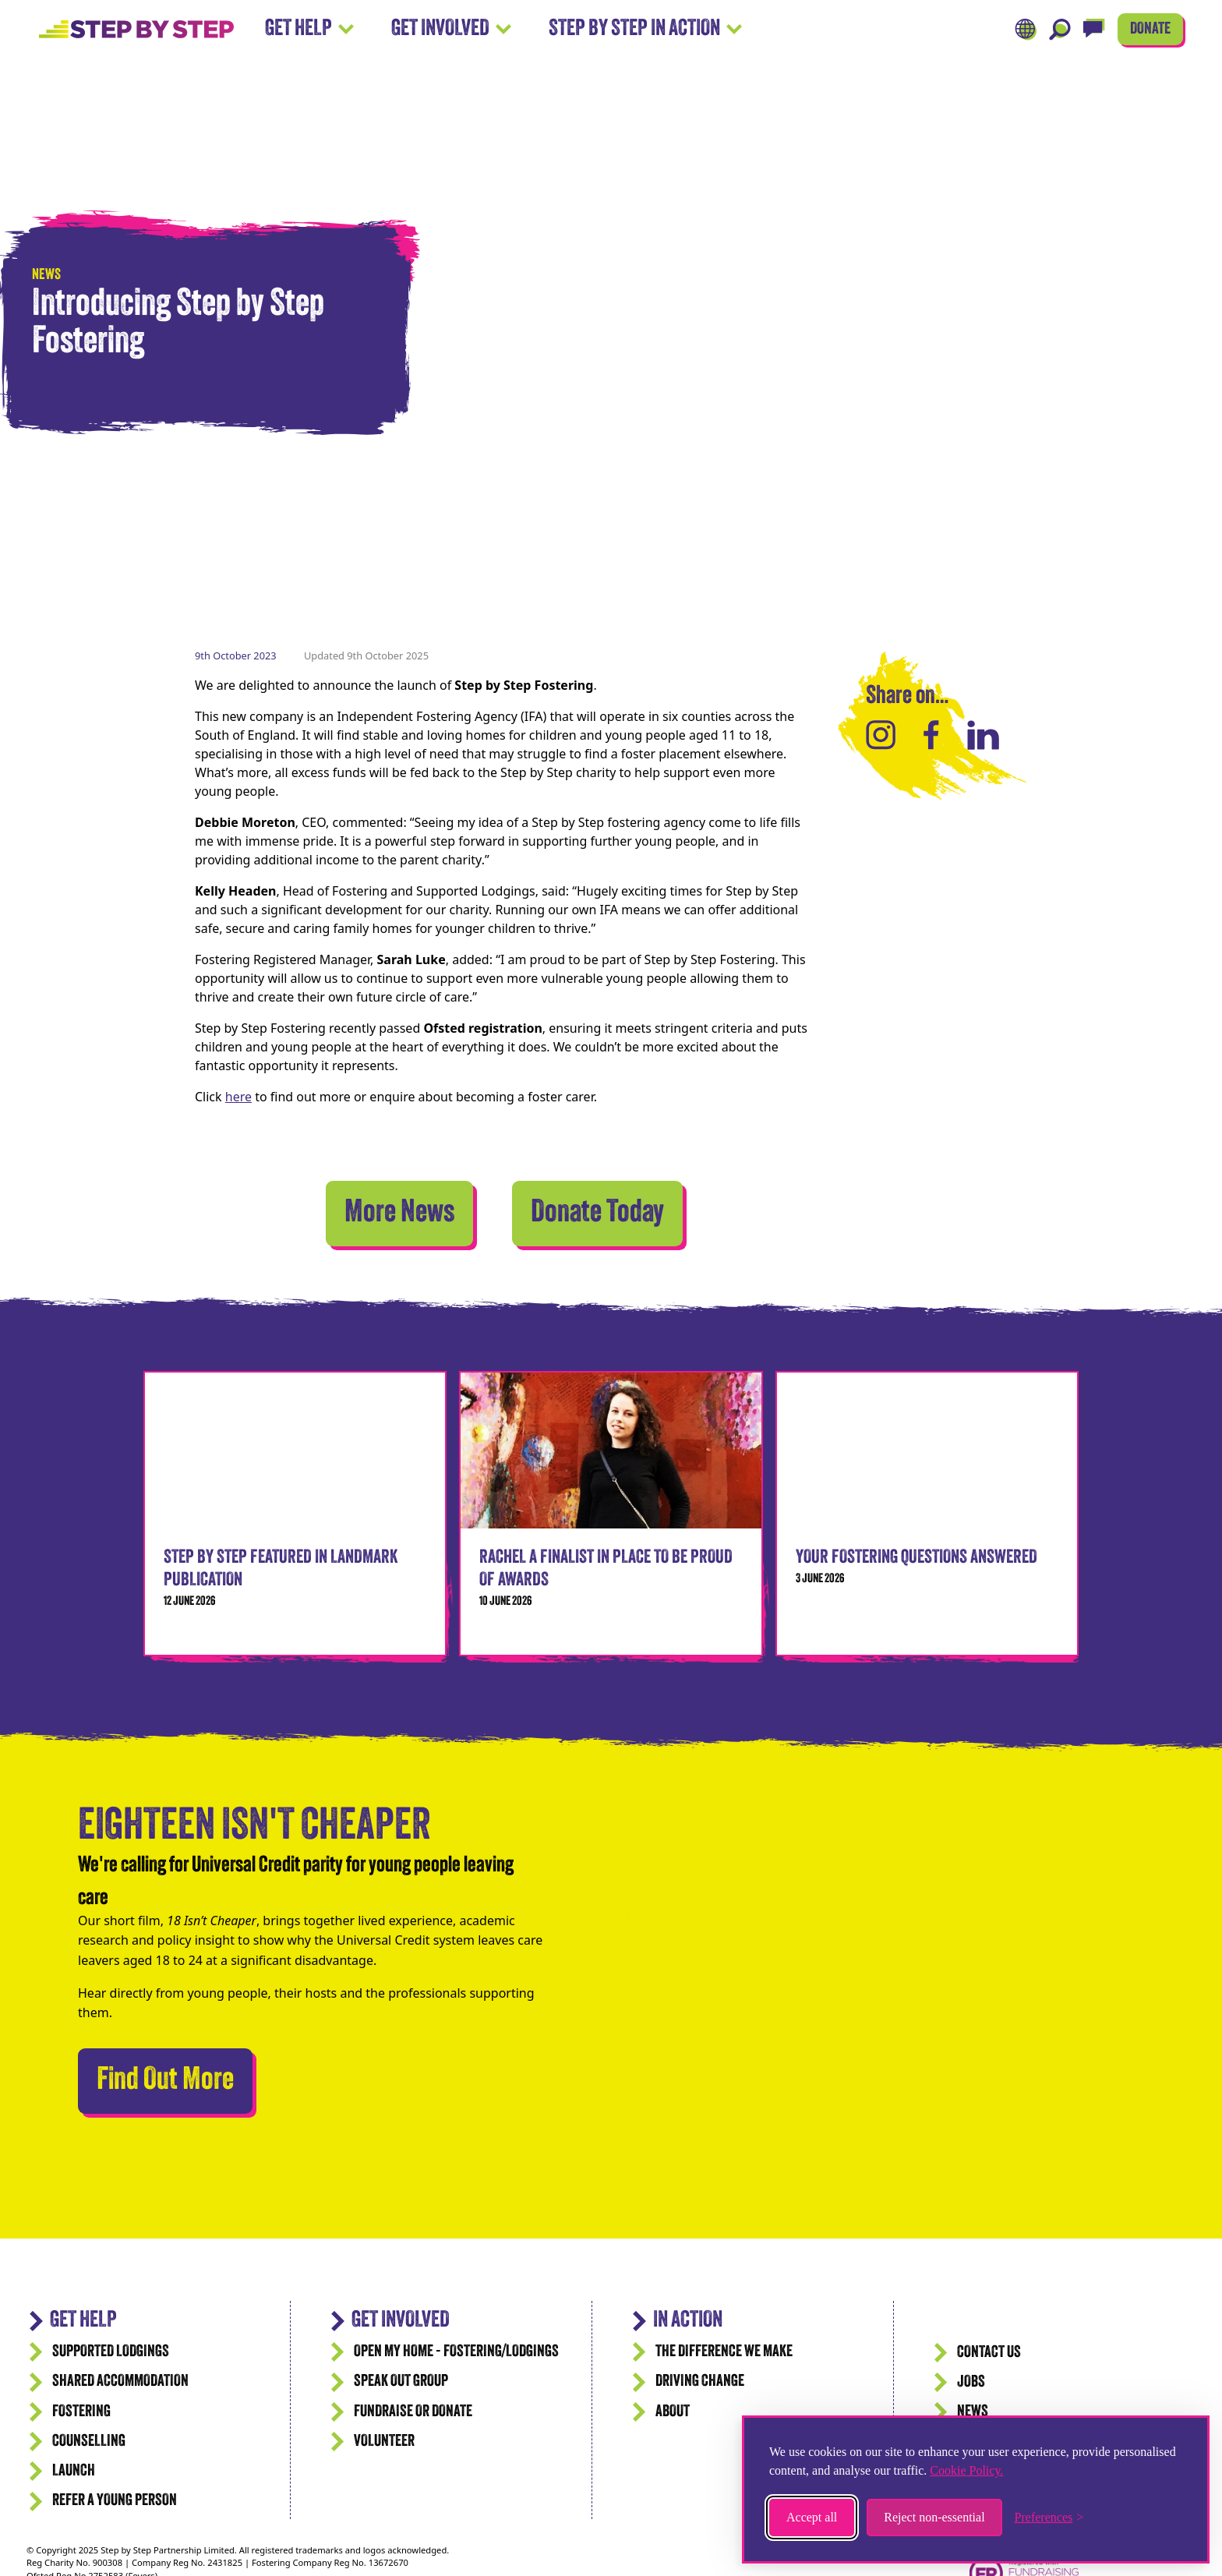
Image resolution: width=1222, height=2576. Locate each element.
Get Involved (451, 29)
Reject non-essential (934, 2517)
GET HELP (83, 2320)
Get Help (309, 29)
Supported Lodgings (110, 2352)
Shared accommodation (120, 2381)
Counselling (88, 2441)
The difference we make (724, 2352)
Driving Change (699, 2381)
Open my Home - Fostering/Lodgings (456, 2352)
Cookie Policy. (966, 2470)
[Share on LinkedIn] (983, 735)
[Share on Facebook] (931, 735)
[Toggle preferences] (1049, 2517)
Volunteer (384, 2441)
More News (399, 1213)
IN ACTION (687, 2320)
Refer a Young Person (114, 2501)
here (238, 1096)
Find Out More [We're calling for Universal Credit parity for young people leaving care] (175, 2077)
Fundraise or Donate (413, 2412)
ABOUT (672, 2412)
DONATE (1150, 29)
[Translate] (1026, 30)
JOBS (971, 2382)
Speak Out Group (401, 2381)
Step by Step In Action (645, 29)
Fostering (81, 2412)
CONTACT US (989, 2353)
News (972, 2412)
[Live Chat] (1094, 30)
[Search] (1060, 30)
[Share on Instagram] (880, 735)
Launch (73, 2471)
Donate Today (597, 1213)
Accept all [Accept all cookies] (811, 2517)
